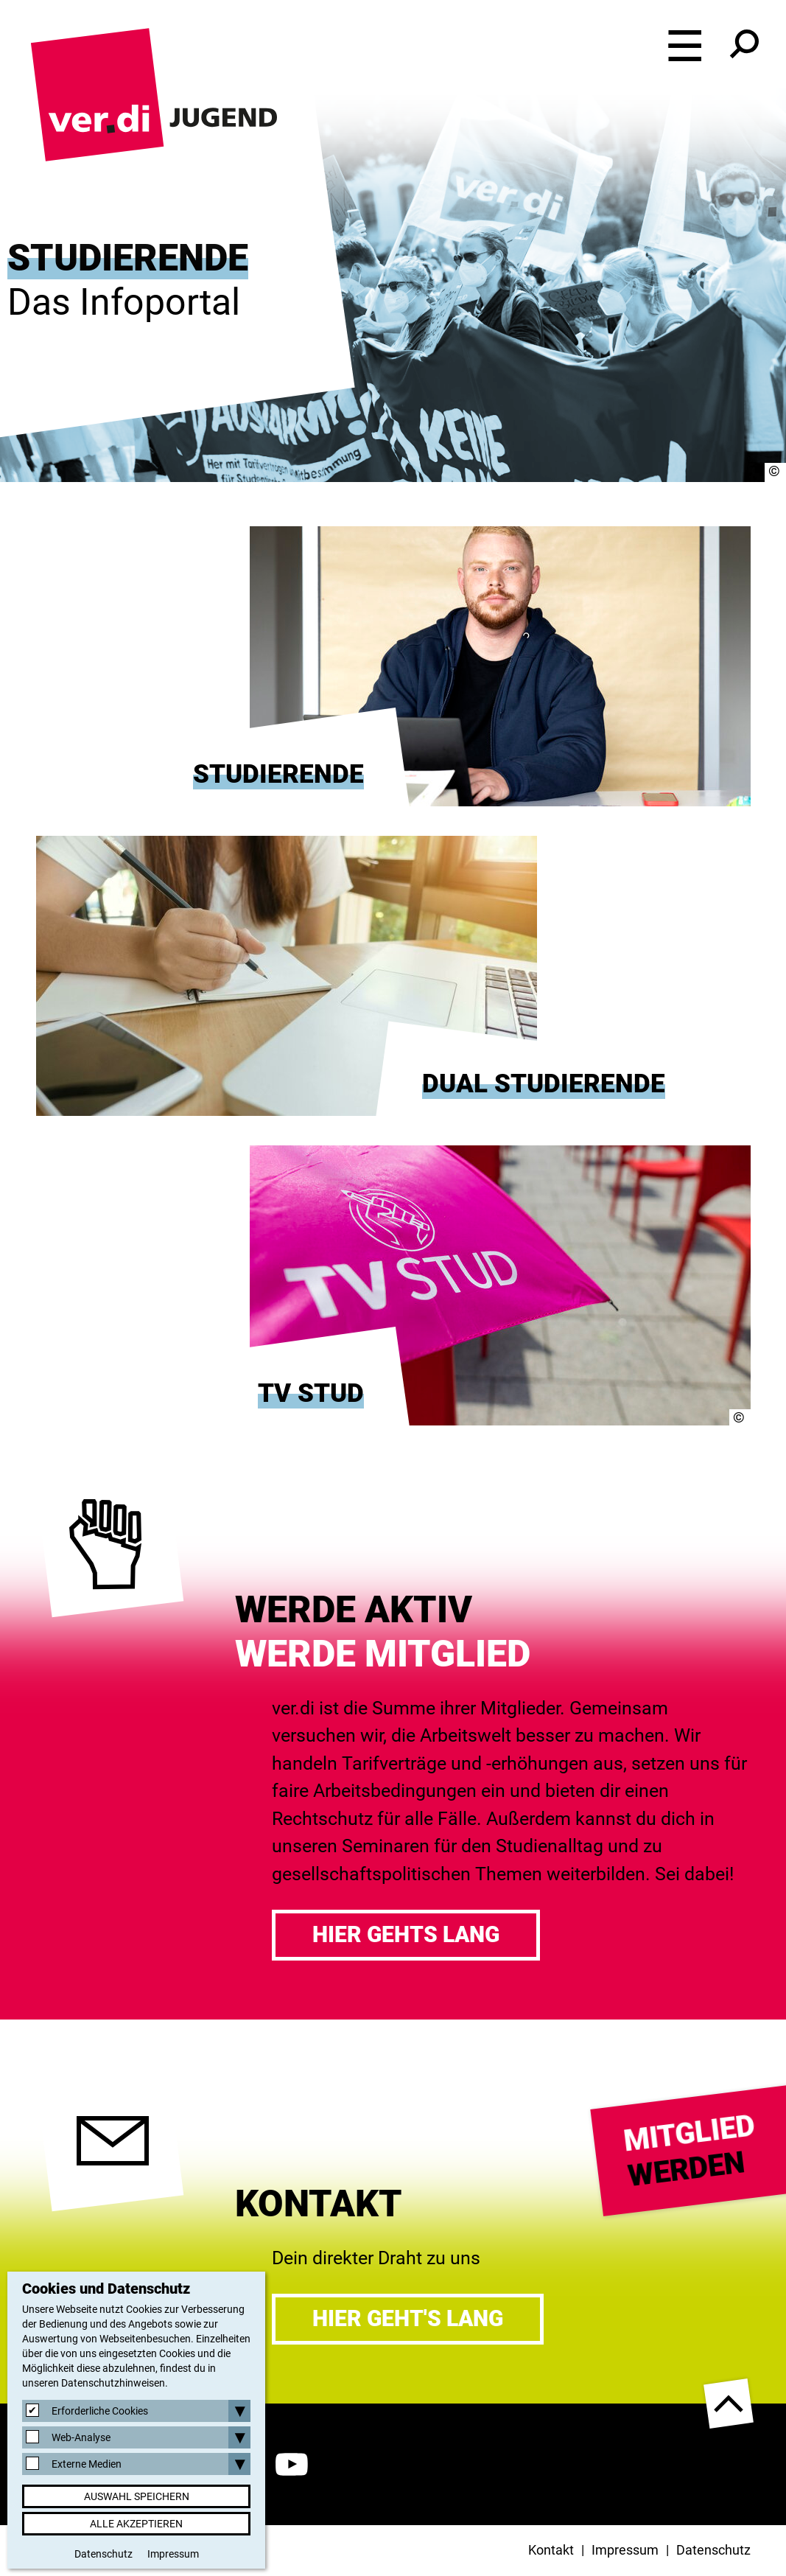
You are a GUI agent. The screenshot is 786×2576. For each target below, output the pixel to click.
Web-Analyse (81, 2437)
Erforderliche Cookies (100, 2411)
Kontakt (551, 2550)
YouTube (292, 2464)
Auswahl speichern (136, 2496)
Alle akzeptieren (136, 2524)
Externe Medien (87, 2464)
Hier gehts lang (405, 1934)
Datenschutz (713, 2550)
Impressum (625, 2550)
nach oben (728, 2403)
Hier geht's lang (407, 2318)
